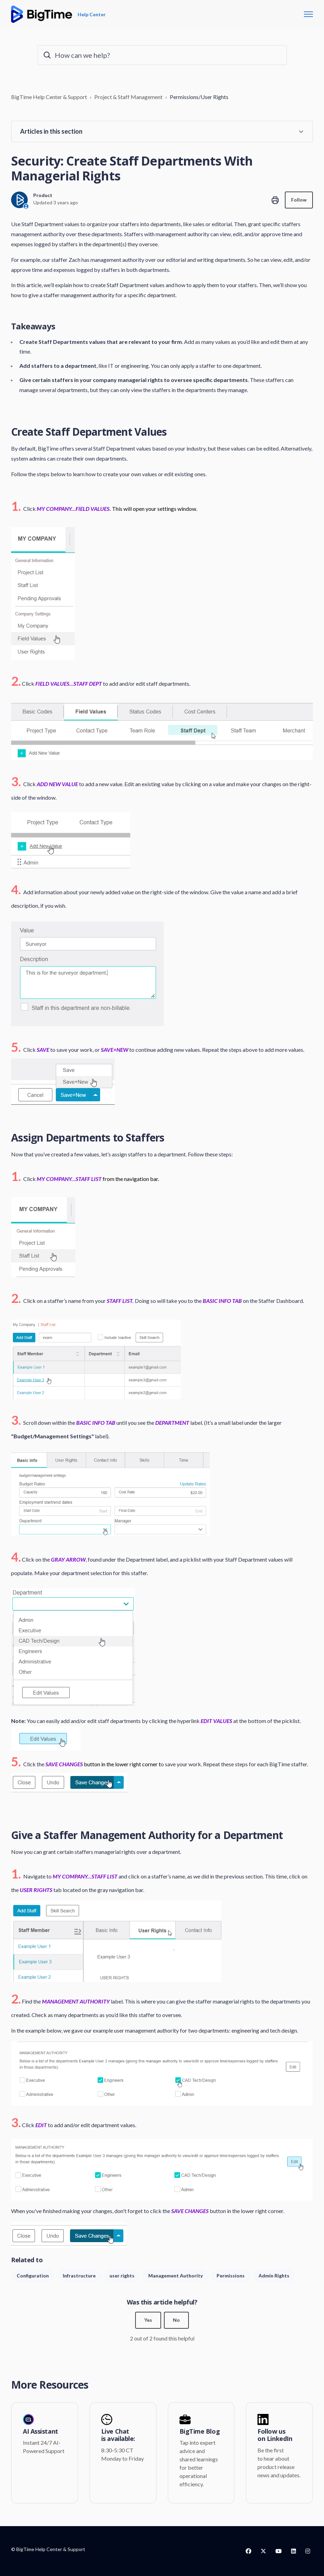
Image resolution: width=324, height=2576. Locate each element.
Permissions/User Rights (199, 97)
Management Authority (175, 2276)
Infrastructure (79, 2276)
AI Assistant (40, 2431)
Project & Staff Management (128, 97)
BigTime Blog (199, 2431)
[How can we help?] (162, 55)
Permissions (231, 2276)
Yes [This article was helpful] (148, 2320)
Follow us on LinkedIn (274, 2435)
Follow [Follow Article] (299, 200)
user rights (122, 2276)
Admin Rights (274, 2276)
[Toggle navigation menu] (308, 14)
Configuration (33, 2276)
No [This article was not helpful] (176, 2320)
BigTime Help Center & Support (49, 97)
